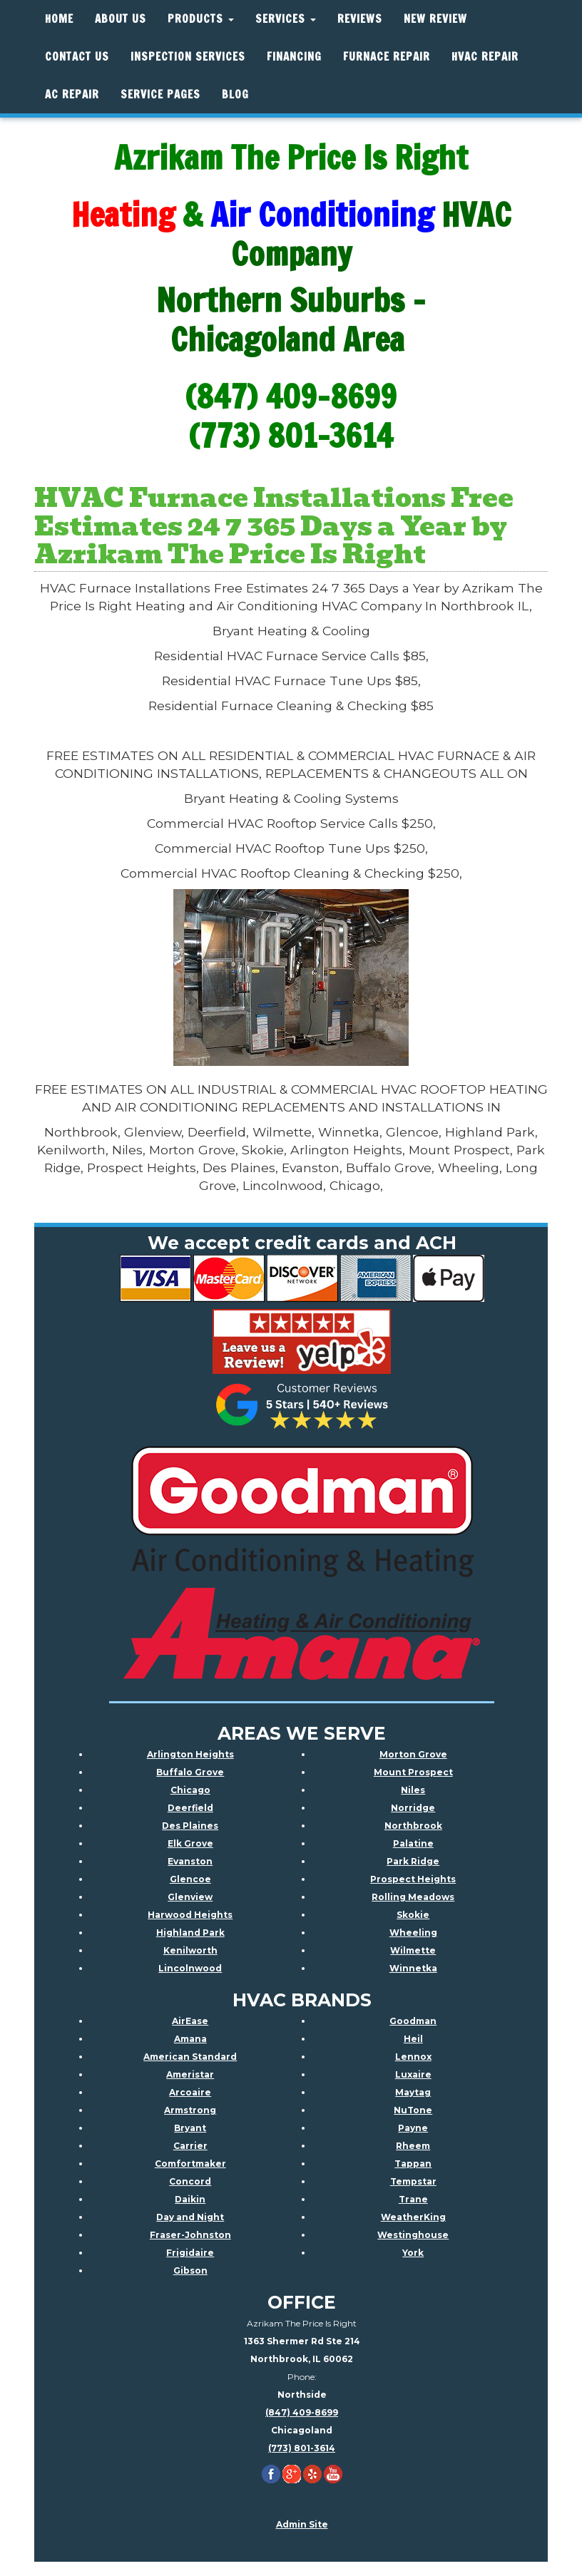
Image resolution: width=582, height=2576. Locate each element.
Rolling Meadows (413, 1897)
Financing (294, 56)
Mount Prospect (413, 1772)
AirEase (190, 2021)
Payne (413, 2128)
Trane (413, 2199)
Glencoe (190, 1879)
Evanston (190, 1861)
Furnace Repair (386, 56)
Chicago (190, 1790)
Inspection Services (188, 56)
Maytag (413, 2092)
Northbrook (413, 1825)
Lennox (413, 2056)
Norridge (413, 1807)
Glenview (190, 1897)
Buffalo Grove (190, 1772)
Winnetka (413, 1968)
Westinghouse (413, 2234)
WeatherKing (413, 2217)
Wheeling (413, 1932)
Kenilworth (190, 1950)
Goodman (412, 2021)
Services (285, 18)
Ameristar (190, 2074)
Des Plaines (190, 1825)
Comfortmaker (190, 2163)
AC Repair (72, 94)
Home (59, 18)
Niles (413, 1790)
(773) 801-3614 (301, 2448)
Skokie (413, 1914)
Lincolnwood (190, 1968)
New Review (435, 18)
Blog (235, 94)
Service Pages (160, 94)
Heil (413, 2038)
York (413, 2252)
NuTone (413, 2110)
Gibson (190, 2270)
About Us (120, 18)
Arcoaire (190, 2092)
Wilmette (413, 1950)
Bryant (190, 2128)
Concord (190, 2181)
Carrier (190, 2145)
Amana (190, 2038)
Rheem (413, 2145)
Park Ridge (413, 1861)
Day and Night (190, 2217)
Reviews (359, 18)
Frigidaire (190, 2252)
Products (201, 18)
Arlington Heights (190, 1754)
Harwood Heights (190, 1914)
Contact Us (77, 56)
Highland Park (190, 1932)
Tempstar (413, 2181)
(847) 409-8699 (301, 2412)
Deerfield (190, 1807)
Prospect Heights (413, 1879)
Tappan (413, 2163)
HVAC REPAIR (485, 56)
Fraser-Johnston (190, 2234)
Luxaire (413, 2074)
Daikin (190, 2199)
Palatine (413, 1843)
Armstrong (190, 2110)
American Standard (190, 2056)
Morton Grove (413, 1754)
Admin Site (302, 2524)
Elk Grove (190, 1843)
